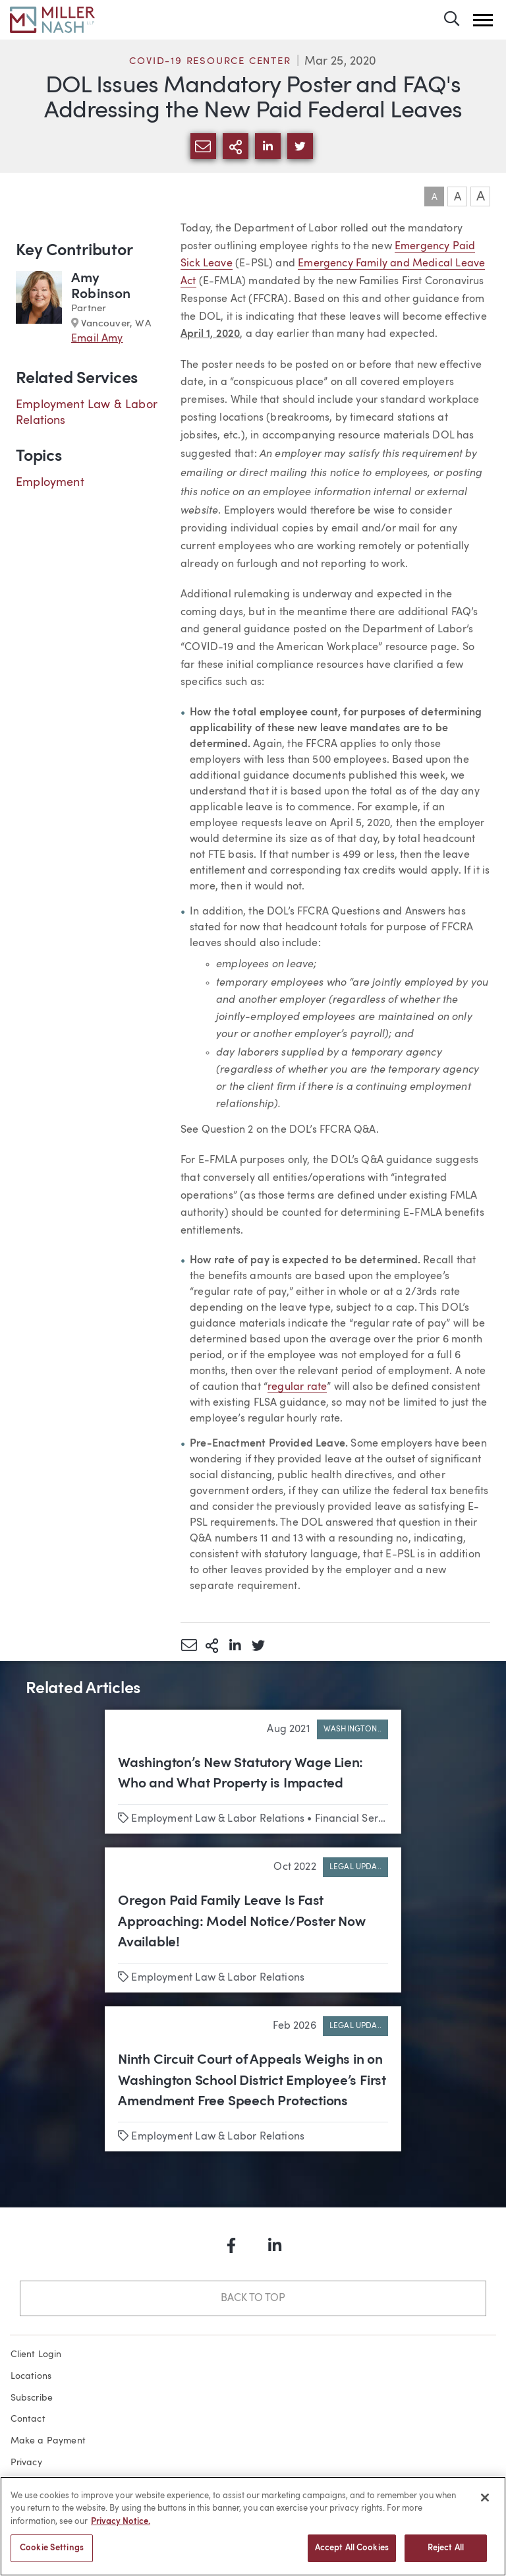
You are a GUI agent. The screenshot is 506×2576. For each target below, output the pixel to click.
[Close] (484, 2506)
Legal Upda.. (355, 1867)
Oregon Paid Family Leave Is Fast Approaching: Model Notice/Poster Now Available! (241, 1922)
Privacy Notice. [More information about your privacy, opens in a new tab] (120, 2531)
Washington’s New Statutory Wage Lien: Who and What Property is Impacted (240, 1773)
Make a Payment (48, 2440)
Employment (50, 483)
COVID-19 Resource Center (210, 62)
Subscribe (32, 2398)
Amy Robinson (100, 286)
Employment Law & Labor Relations (217, 1819)
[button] (483, 20)
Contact (28, 2419)
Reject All (446, 2558)
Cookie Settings (52, 2558)
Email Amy (97, 339)
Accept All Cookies (352, 2558)
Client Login (36, 2354)
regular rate (297, 1387)
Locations (31, 2376)
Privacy (26, 2462)
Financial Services (359, 1819)
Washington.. (352, 1729)
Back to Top (253, 2298)
